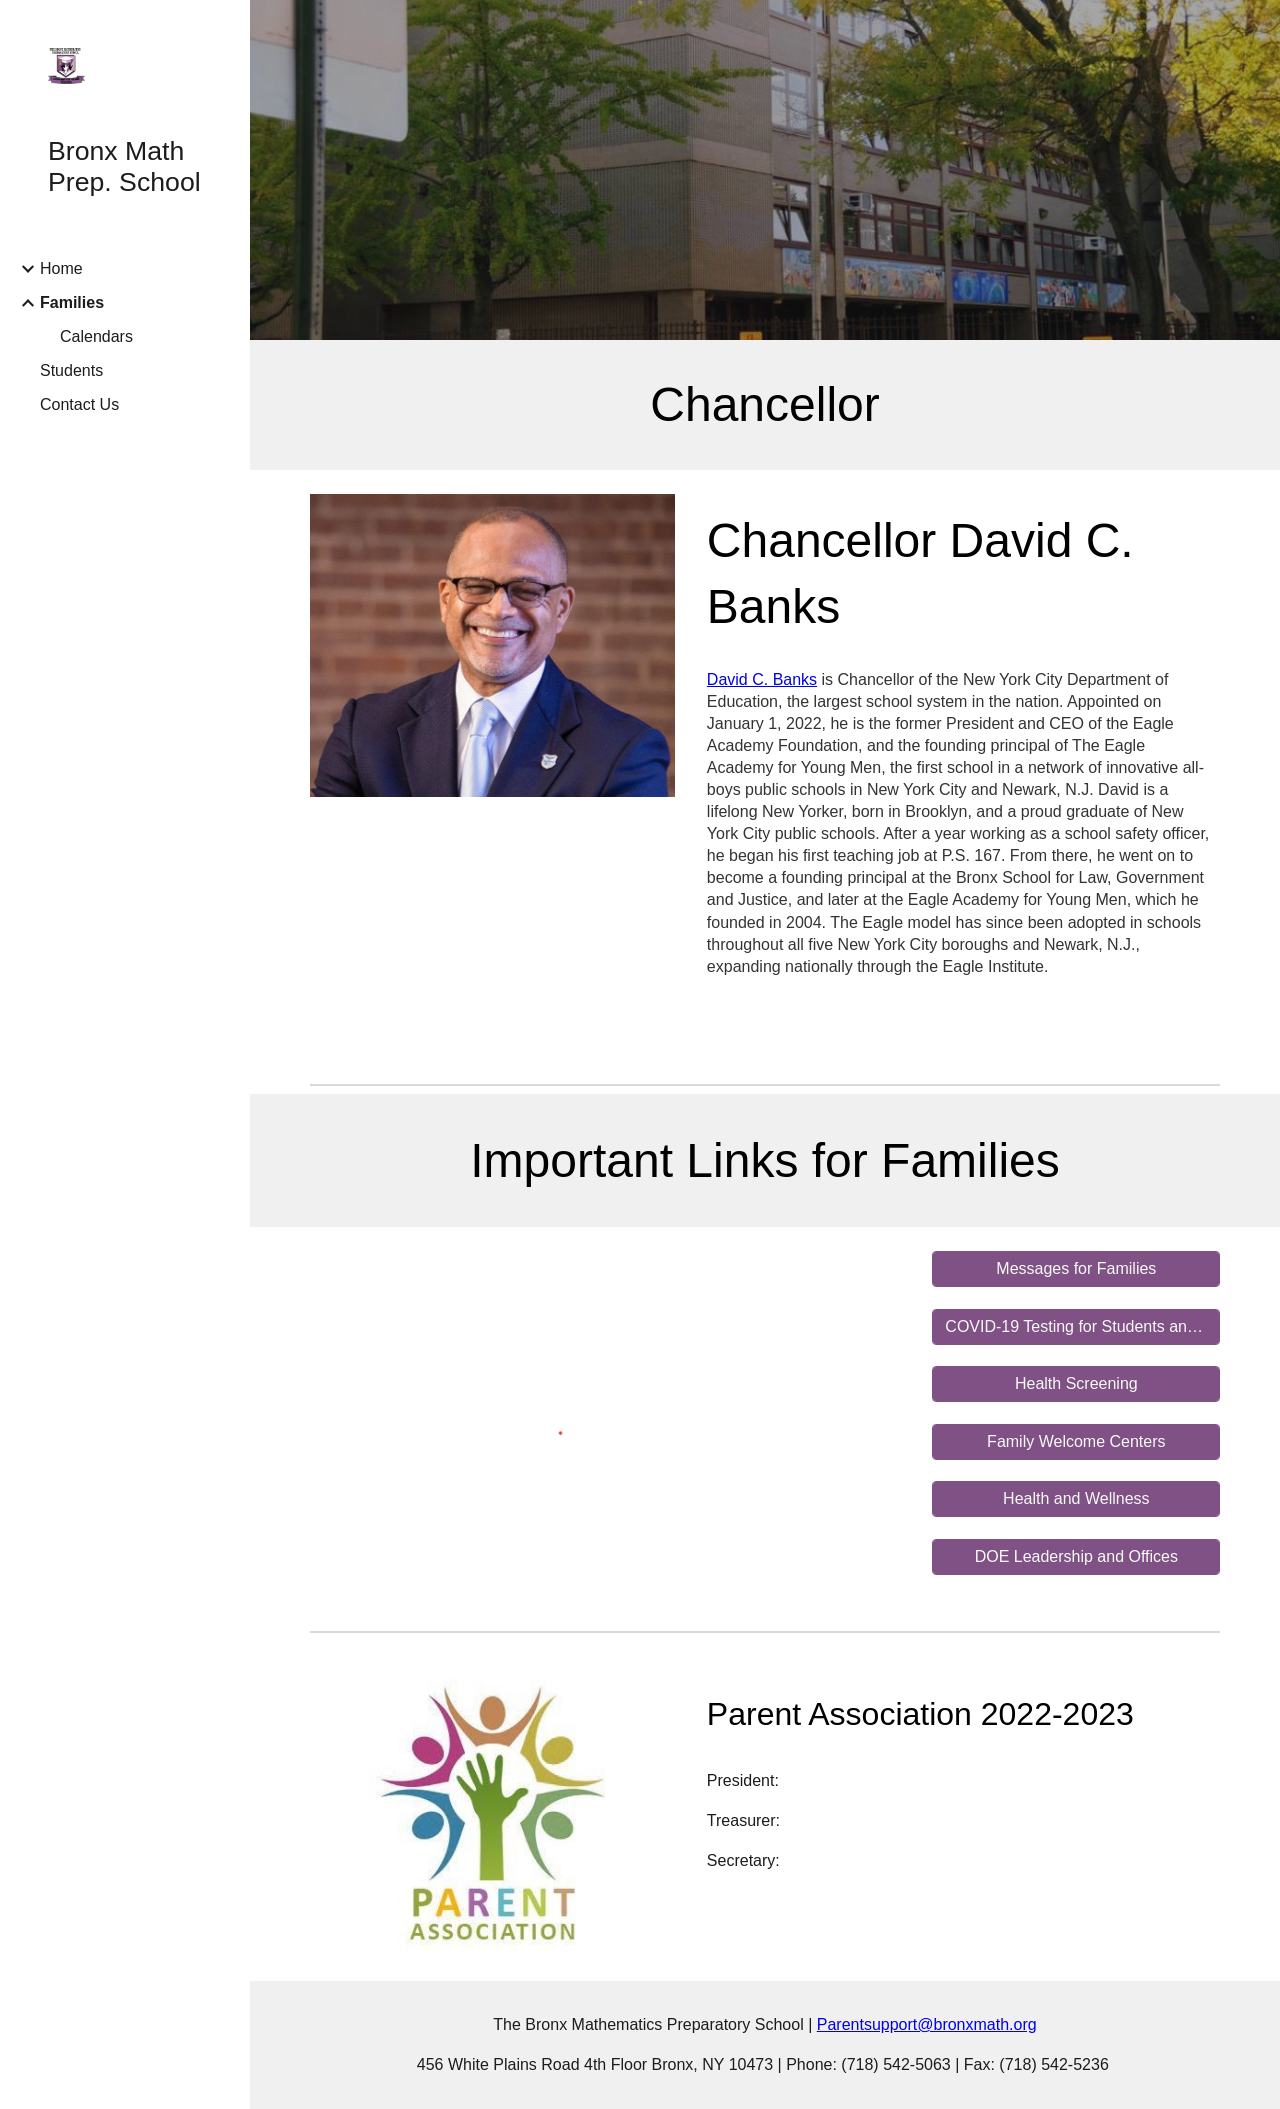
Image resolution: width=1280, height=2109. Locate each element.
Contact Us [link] (79, 404)
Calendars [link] (96, 336)
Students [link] (71, 370)
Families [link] (72, 302)
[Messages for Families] (1076, 1269)
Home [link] (61, 268)
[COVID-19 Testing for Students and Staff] (1076, 1327)
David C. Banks (762, 679)
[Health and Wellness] (1076, 1499)
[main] (765, 405)
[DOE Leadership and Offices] (1076, 1557)
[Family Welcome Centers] (1076, 1442)
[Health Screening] (1076, 1384)
